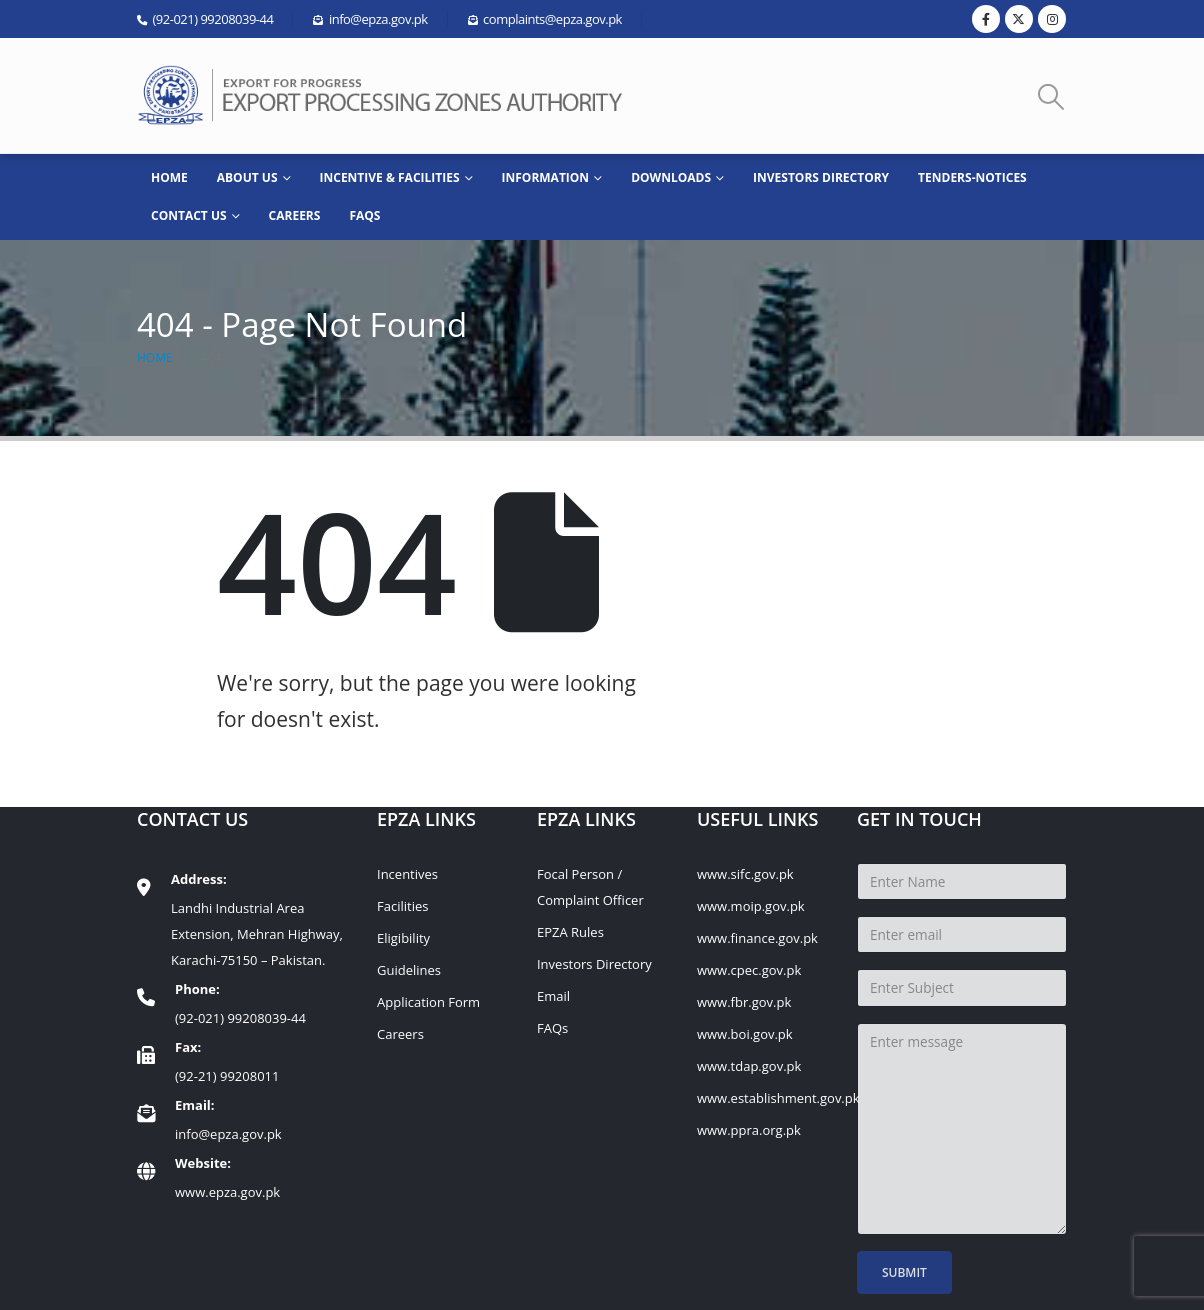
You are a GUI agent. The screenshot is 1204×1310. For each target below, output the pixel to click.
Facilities (402, 906)
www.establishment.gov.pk (778, 1098)
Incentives (407, 874)
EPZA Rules (570, 932)
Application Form (428, 1002)
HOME (169, 177)
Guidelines (409, 970)
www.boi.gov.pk (745, 1034)
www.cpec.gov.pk (749, 970)
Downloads (671, 177)
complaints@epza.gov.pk (552, 19)
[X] (1019, 19)
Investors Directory (821, 177)
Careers (295, 215)
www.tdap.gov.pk (749, 1066)
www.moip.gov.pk (751, 906)
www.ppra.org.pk (749, 1130)
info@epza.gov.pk (228, 1134)
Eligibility (403, 938)
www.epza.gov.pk (227, 1192)
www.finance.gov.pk (757, 938)
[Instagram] (1052, 19)
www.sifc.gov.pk (745, 874)
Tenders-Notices (972, 177)
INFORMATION (546, 177)
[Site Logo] (387, 95)
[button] (1051, 96)
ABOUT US (247, 177)
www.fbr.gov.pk (744, 1002)
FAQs (364, 215)
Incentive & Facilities (390, 177)
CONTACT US (189, 215)
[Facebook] (986, 19)
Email (553, 996)
